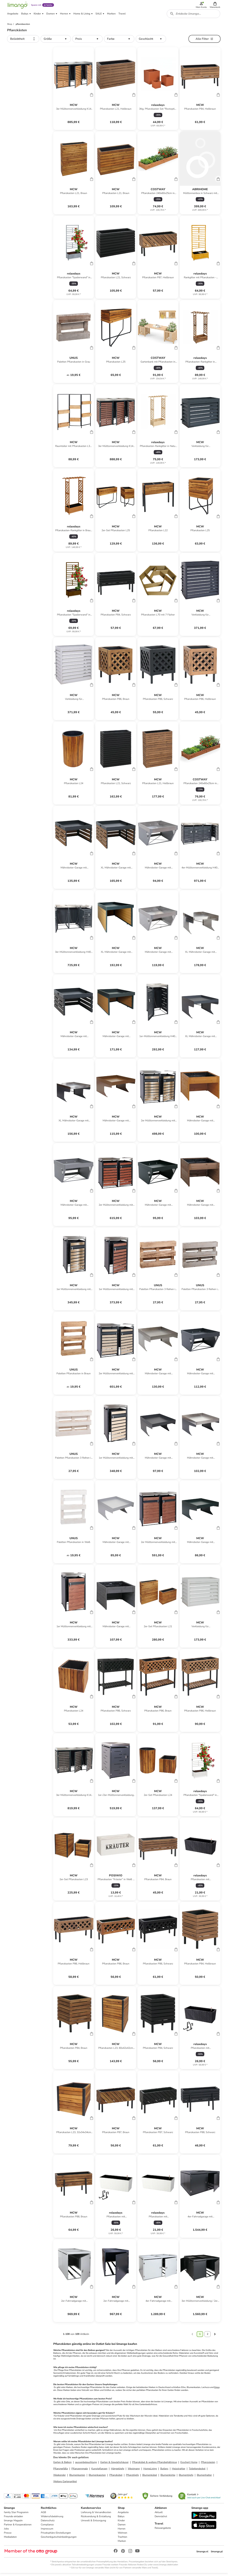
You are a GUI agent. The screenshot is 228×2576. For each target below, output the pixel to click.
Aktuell (159, 2515)
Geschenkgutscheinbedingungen (59, 2539)
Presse (8, 2535)
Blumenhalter (204, 2477)
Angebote (123, 2515)
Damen (122, 2527)
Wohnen (122, 2535)
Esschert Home (188, 2464)
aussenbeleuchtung (86, 2464)
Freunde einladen (13, 2519)
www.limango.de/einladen (165, 2567)
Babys (121, 2519)
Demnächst (161, 2519)
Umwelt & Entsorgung (93, 2523)
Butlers (164, 2471)
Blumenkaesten (97, 2477)
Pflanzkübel (115, 2477)
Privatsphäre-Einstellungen (56, 2535)
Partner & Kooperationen (18, 2527)
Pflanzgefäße (60, 2471)
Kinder (121, 2523)
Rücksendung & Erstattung (96, 2519)
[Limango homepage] (17, 5)
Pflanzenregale (79, 2471)
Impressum (47, 2531)
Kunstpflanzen (99, 2471)
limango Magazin (13, 2523)
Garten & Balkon (62, 2464)
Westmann (134, 2471)
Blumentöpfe (186, 2477)
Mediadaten (10, 2539)
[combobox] (194, 15)
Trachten (122, 2539)
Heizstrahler (178, 2471)
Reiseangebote (163, 2530)
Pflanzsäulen (208, 2464)
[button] (215, 5)
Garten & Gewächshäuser (114, 2464)
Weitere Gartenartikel (65, 2483)
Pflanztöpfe (132, 2477)
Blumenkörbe (167, 2477)
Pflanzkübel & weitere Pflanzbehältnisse (154, 2464)
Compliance (47, 2527)
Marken (122, 2543)
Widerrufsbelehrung (52, 2519)
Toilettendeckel (197, 2471)
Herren (121, 2531)
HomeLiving (150, 2471)
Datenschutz (48, 2523)
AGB (43, 2515)
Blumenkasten (77, 2477)
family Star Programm (16, 2515)
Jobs (6, 2531)
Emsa (216, 2389)
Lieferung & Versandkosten (96, 2515)
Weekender (59, 2477)
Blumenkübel (149, 2477)
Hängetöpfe (117, 2471)
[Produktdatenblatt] (73, 91)
